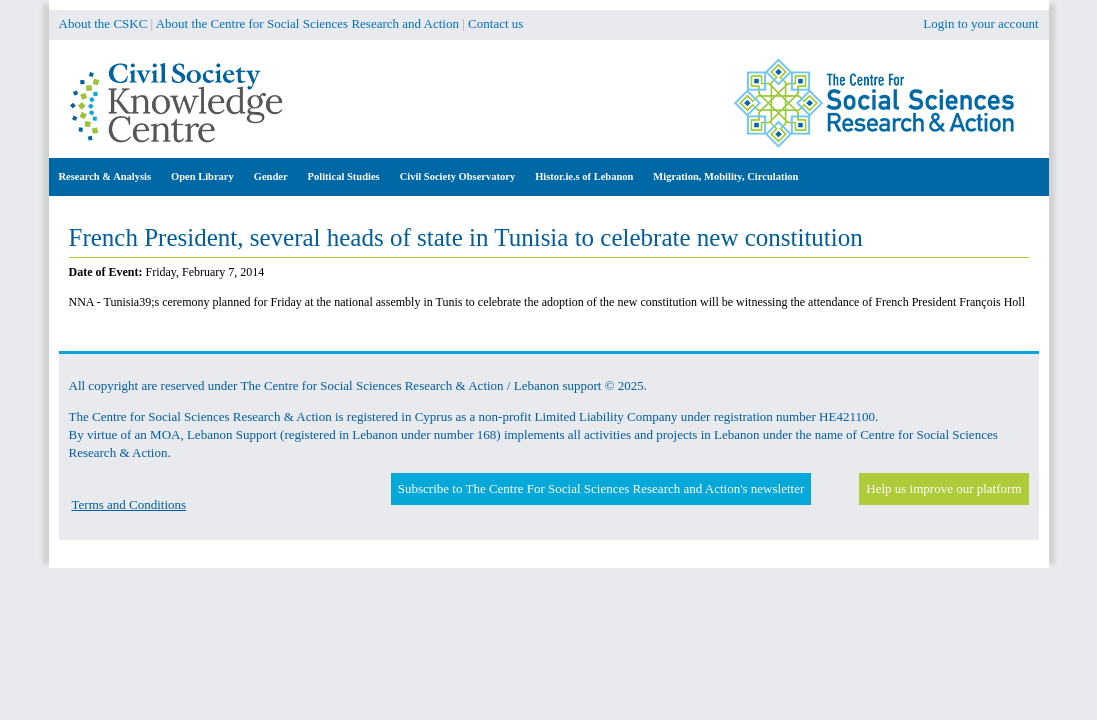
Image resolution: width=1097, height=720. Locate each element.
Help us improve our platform (943, 488)
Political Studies (344, 176)
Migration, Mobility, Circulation (725, 176)
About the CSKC (103, 23)
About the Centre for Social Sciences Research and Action (307, 23)
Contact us (495, 23)
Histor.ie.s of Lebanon (584, 176)
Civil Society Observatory (457, 176)
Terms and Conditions (129, 504)
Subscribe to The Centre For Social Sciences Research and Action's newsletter (601, 488)
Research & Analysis (105, 176)
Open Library (202, 176)
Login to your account (980, 23)
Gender (271, 176)
